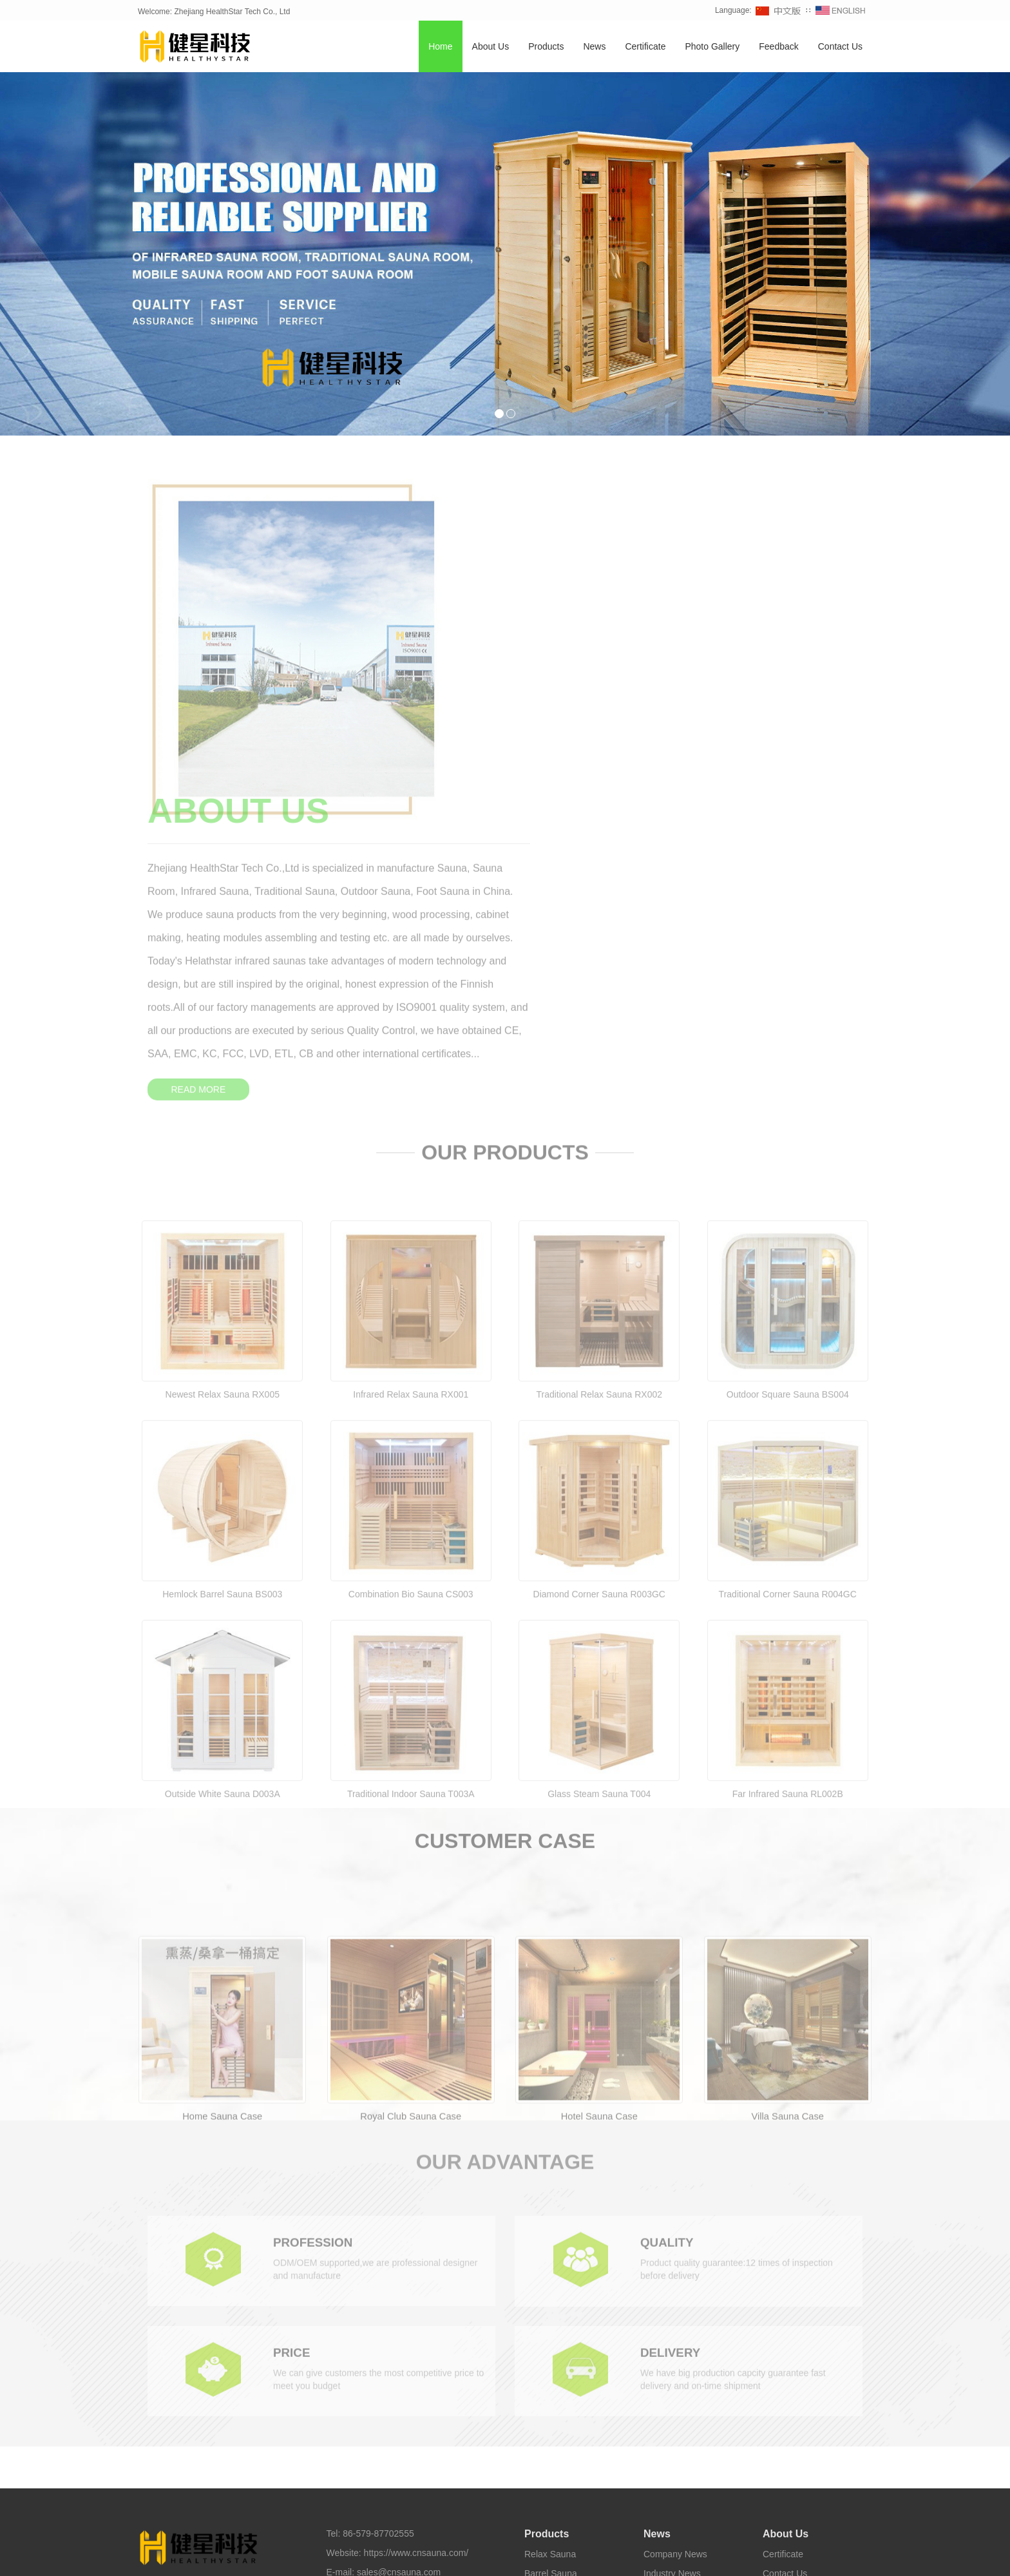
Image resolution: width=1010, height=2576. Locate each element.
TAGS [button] (176, 2556)
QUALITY (668, 1950)
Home (440, 47)
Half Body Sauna (558, 2400)
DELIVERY (672, 2060)
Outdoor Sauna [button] (375, 2556)
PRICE (292, 2060)
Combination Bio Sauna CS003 (410, 1337)
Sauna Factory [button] (670, 2556)
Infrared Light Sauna (565, 2361)
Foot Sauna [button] (614, 2556)
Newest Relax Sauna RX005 (223, 1137)
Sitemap (343, 2315)
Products (546, 47)
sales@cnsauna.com (399, 2263)
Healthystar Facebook (400, 2534)
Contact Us (840, 47)
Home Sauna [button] (316, 2556)
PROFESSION (315, 1950)
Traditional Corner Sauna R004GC (788, 1337)
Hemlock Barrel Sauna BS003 (222, 1337)
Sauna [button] (212, 2556)
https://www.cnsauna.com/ (416, 2244)
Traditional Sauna (559, 2342)
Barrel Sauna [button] (506, 2556)
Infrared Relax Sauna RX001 (410, 1137)
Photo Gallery (712, 47)
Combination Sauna (564, 2284)
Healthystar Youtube (560, 2534)
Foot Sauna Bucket (562, 2419)
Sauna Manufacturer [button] (742, 2556)
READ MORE (560, 743)
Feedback (778, 47)
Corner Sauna (552, 2303)
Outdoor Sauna (555, 2323)
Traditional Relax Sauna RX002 (599, 1137)
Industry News (672, 2265)
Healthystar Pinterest (644, 2534)
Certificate (645, 47)
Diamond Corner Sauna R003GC (599, 1337)
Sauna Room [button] (562, 2556)
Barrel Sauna (550, 2265)
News (594, 47)
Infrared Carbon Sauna (570, 2381)
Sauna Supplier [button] (814, 2556)
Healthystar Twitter (482, 2534)
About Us (491, 47)
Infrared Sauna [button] (257, 2556)
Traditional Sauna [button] (443, 2556)
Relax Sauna (550, 2245)
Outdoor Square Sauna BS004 (788, 1137)
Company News (675, 2245)
